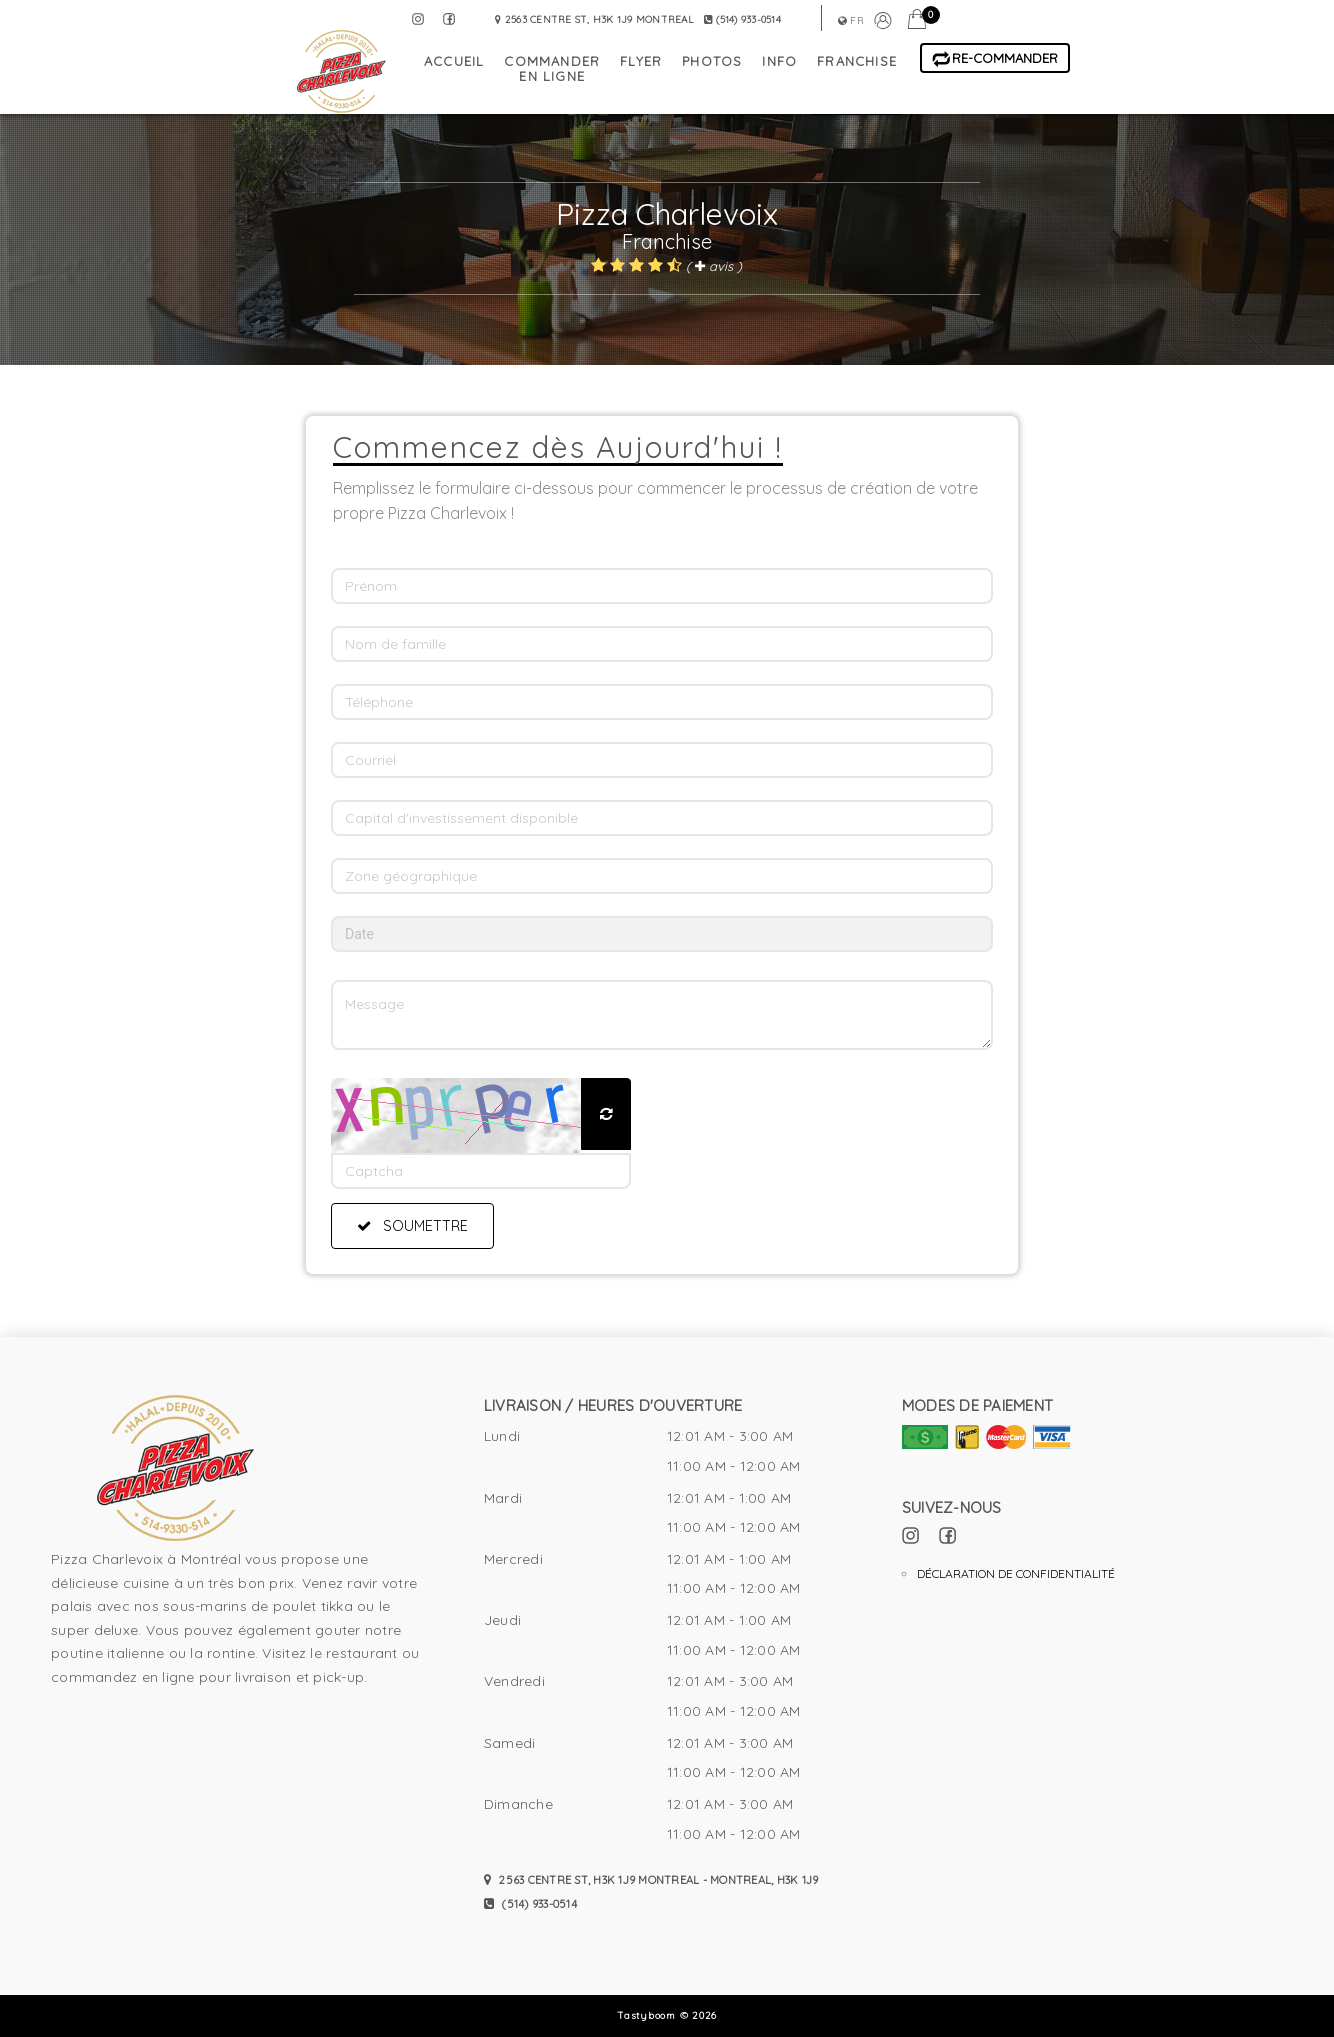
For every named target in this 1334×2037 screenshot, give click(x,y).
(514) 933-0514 (530, 1904)
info (779, 61)
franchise (857, 61)
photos (712, 61)
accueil (454, 61)
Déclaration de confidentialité (1016, 1573)
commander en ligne (552, 68)
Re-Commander (995, 59)
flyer (641, 61)
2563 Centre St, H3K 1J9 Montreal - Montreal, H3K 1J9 (651, 1880)
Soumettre (412, 1226)
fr (851, 20)
